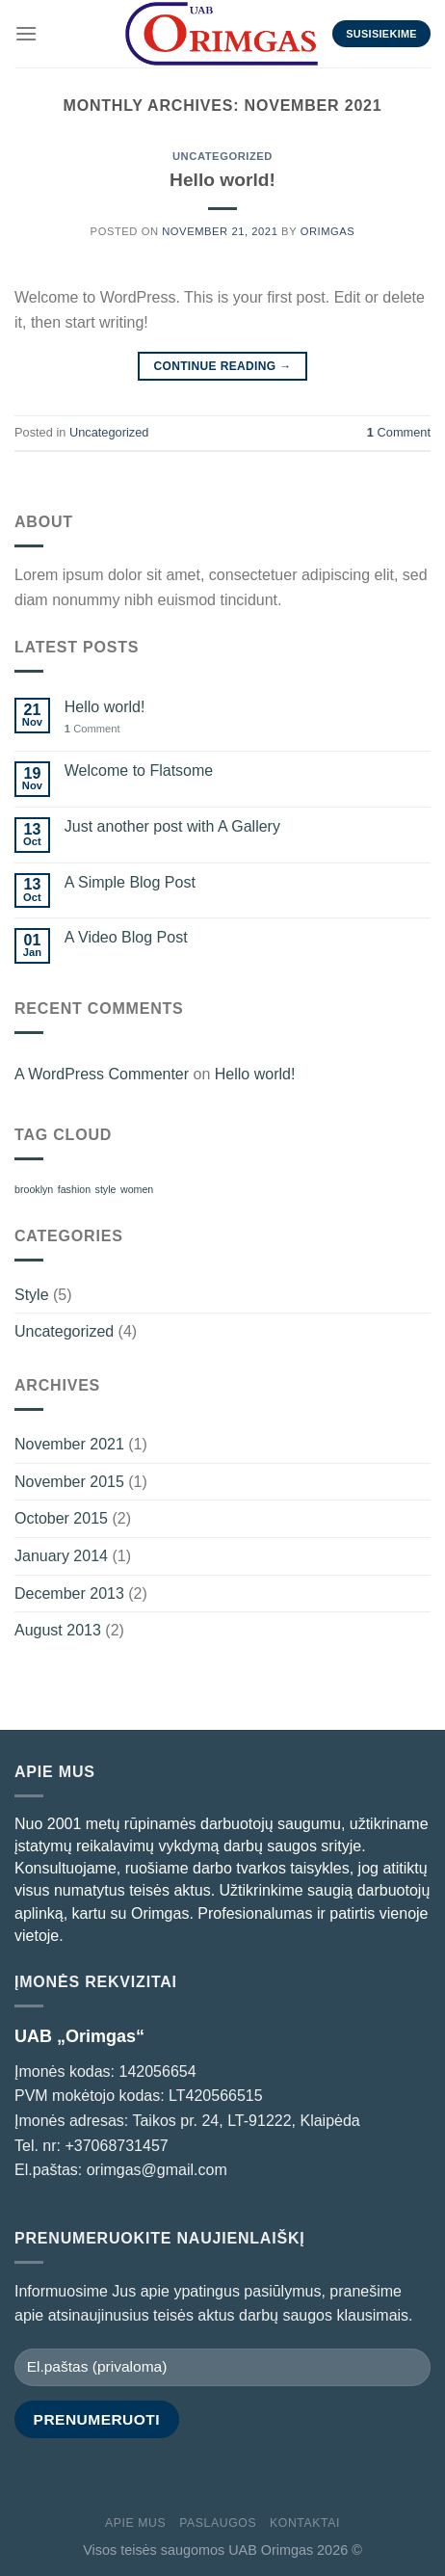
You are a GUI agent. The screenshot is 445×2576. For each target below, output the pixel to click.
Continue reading (222, 367)
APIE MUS (135, 2523)
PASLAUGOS (217, 2523)
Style (31, 1295)
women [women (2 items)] (136, 1189)
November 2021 (69, 1444)
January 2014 (61, 1556)
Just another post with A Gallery (172, 826)
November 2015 (69, 1482)
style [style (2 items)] (106, 1189)
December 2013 (69, 1593)
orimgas (328, 231)
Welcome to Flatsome (139, 770)
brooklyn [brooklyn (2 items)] (33, 1189)
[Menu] (26, 33)
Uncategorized (222, 156)
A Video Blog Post (126, 937)
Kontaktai (305, 2523)
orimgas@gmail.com (157, 2170)
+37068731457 (116, 2146)
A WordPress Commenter (101, 1074)
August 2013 (57, 1630)
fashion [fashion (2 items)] (74, 1189)
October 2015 (61, 1518)
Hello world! (222, 180)
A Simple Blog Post (130, 882)
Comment (399, 432)
